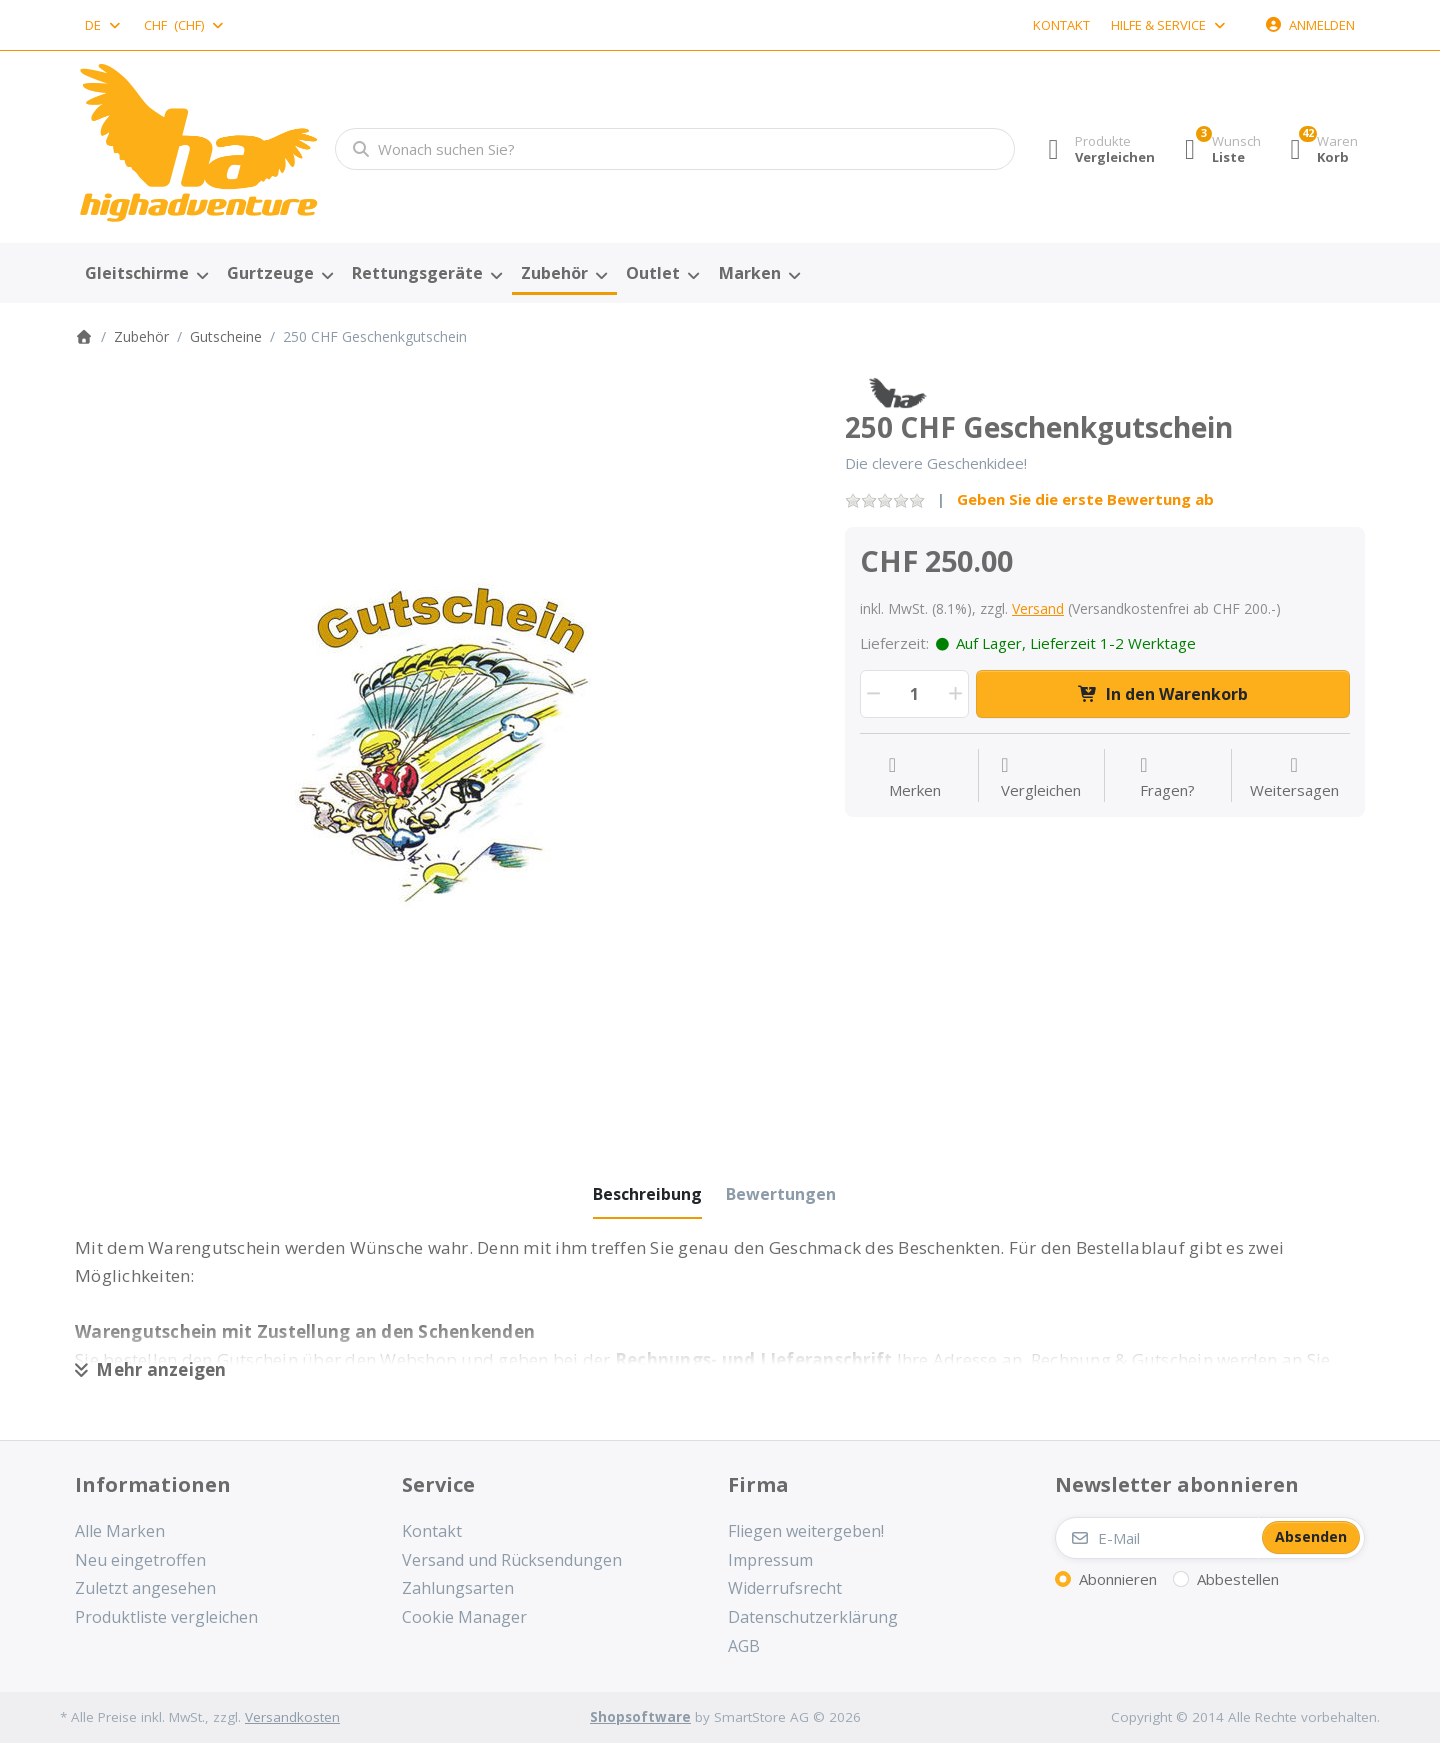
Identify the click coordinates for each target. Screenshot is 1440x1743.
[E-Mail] (1157, 1538)
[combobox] (104, 25)
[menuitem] (146, 274)
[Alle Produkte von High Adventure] (897, 391)
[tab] (647, 1194)
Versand (1038, 608)
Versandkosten (292, 1717)
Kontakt (1061, 25)
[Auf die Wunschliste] (915, 778)
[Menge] (914, 694)
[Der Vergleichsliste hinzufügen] (1041, 778)
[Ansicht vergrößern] (445, 747)
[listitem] (445, 747)
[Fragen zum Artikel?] (1167, 778)
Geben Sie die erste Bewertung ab (1085, 499)
